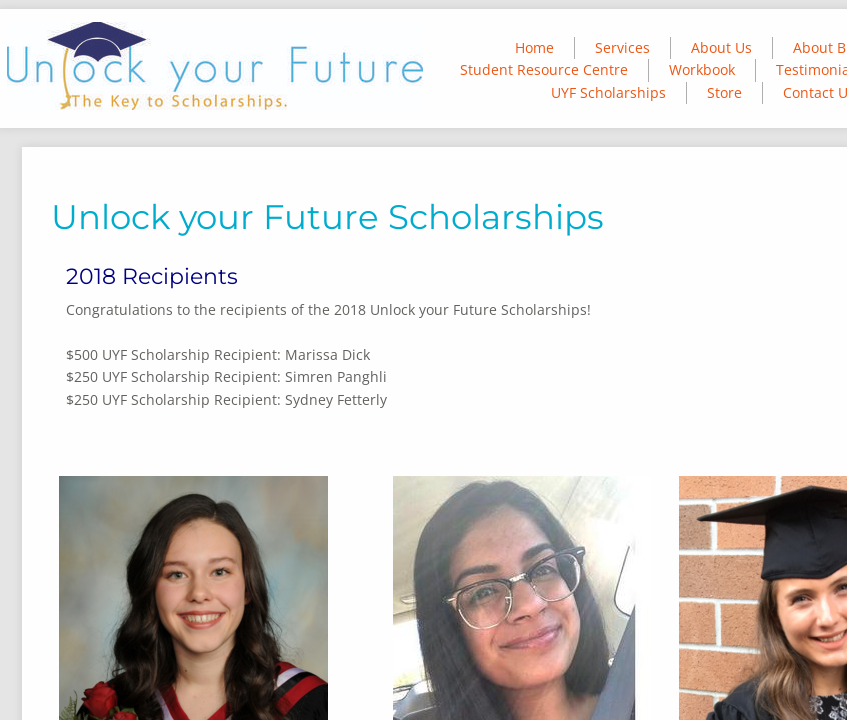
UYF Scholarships (608, 92)
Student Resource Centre (544, 69)
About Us (721, 47)
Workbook (702, 69)
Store (724, 92)
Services (622, 47)
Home (534, 47)
